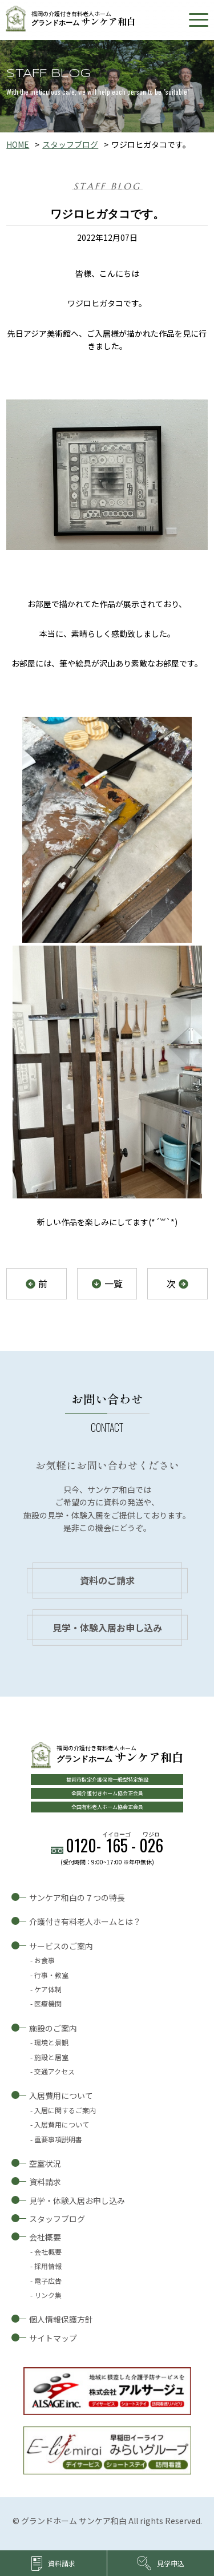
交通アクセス (54, 2071)
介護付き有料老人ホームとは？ (85, 1921)
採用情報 (48, 2266)
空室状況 (45, 2163)
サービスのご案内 (61, 1946)
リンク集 (48, 2295)
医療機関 (48, 2003)
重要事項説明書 (58, 2139)
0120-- (114, 1845)
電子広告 (48, 2281)
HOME (17, 144)
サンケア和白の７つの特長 (77, 1897)
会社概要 (45, 2237)
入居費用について (61, 2095)
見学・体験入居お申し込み (107, 1627)
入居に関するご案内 (65, 2110)
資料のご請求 (107, 1580)
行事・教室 (51, 1975)
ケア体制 (48, 1989)
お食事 (44, 1960)
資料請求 (45, 2181)
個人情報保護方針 (61, 2319)
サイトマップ (53, 2338)
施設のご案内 (53, 2028)
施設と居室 (51, 2057)
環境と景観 (51, 2042)
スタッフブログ (70, 144)
